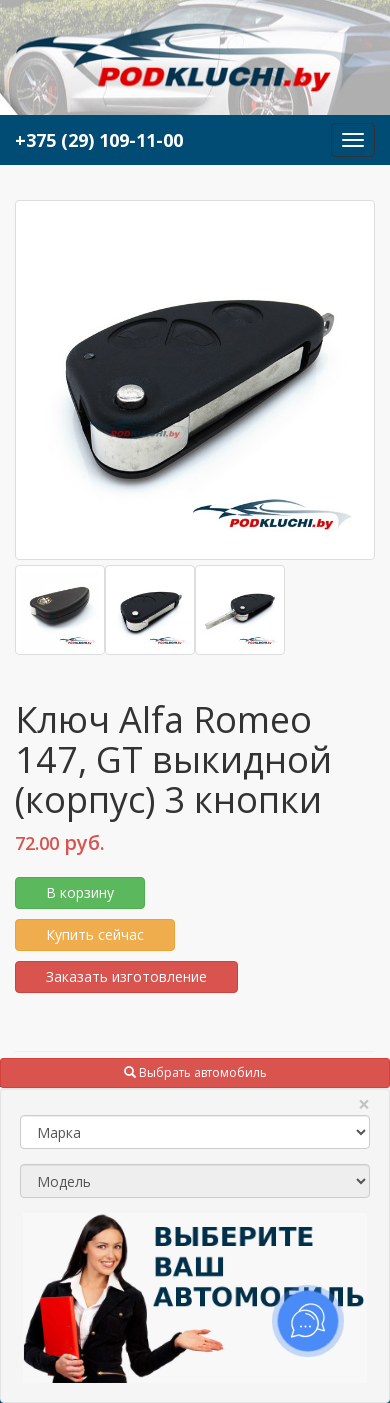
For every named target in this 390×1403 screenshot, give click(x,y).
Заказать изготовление (126, 976)
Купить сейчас (95, 934)
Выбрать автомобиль (195, 1072)
